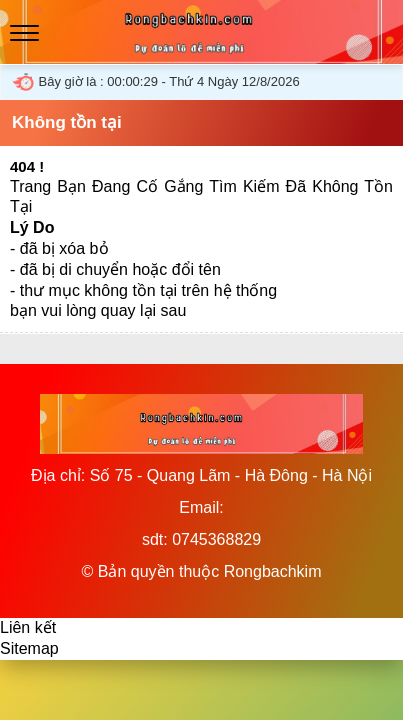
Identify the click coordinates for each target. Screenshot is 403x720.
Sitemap (29, 648)
